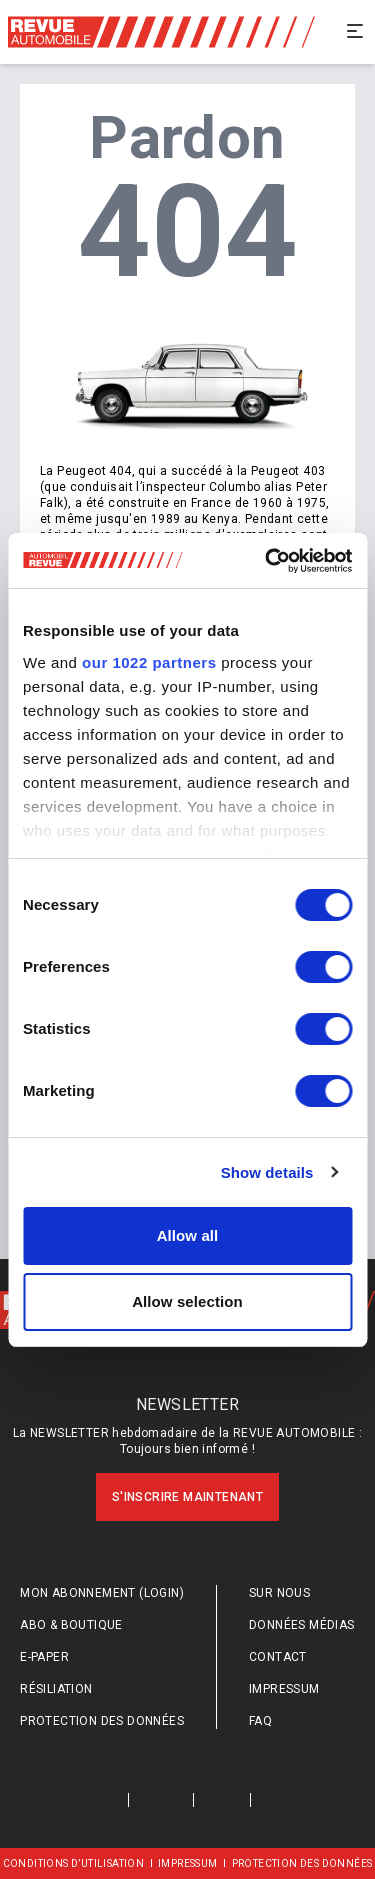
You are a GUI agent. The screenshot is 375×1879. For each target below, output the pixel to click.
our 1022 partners (149, 662)
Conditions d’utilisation (74, 1863)
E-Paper (44, 1657)
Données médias (302, 1625)
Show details (267, 1172)
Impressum (284, 1689)
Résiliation (56, 1689)
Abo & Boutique (71, 1625)
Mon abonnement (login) (102, 1593)
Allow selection (187, 1301)
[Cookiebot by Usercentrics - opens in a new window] (267, 561)
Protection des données (102, 1721)
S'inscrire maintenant (187, 1497)
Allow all (188, 1235)
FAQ (260, 1721)
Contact (278, 1657)
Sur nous (279, 1593)
